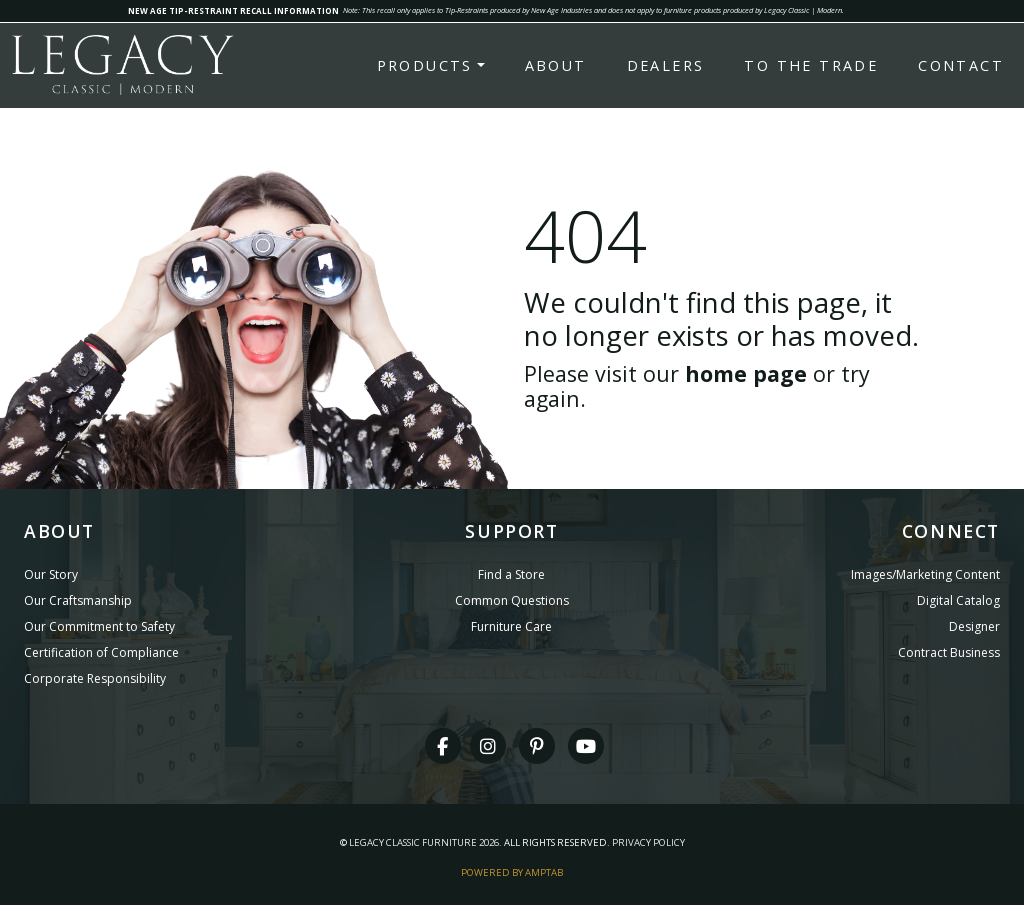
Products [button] (425, 65)
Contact (961, 65)
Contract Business (949, 652)
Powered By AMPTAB (512, 872)
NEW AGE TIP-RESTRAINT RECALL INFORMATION (233, 10)
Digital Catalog (958, 600)
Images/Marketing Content (925, 574)
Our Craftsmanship (78, 600)
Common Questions (512, 600)
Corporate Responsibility (95, 678)
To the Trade (811, 65)
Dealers (666, 65)
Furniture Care (511, 626)
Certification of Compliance (101, 652)
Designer (974, 626)
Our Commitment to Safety (99, 626)
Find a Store (511, 574)
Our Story (51, 574)
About (556, 65)
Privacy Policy (648, 842)
